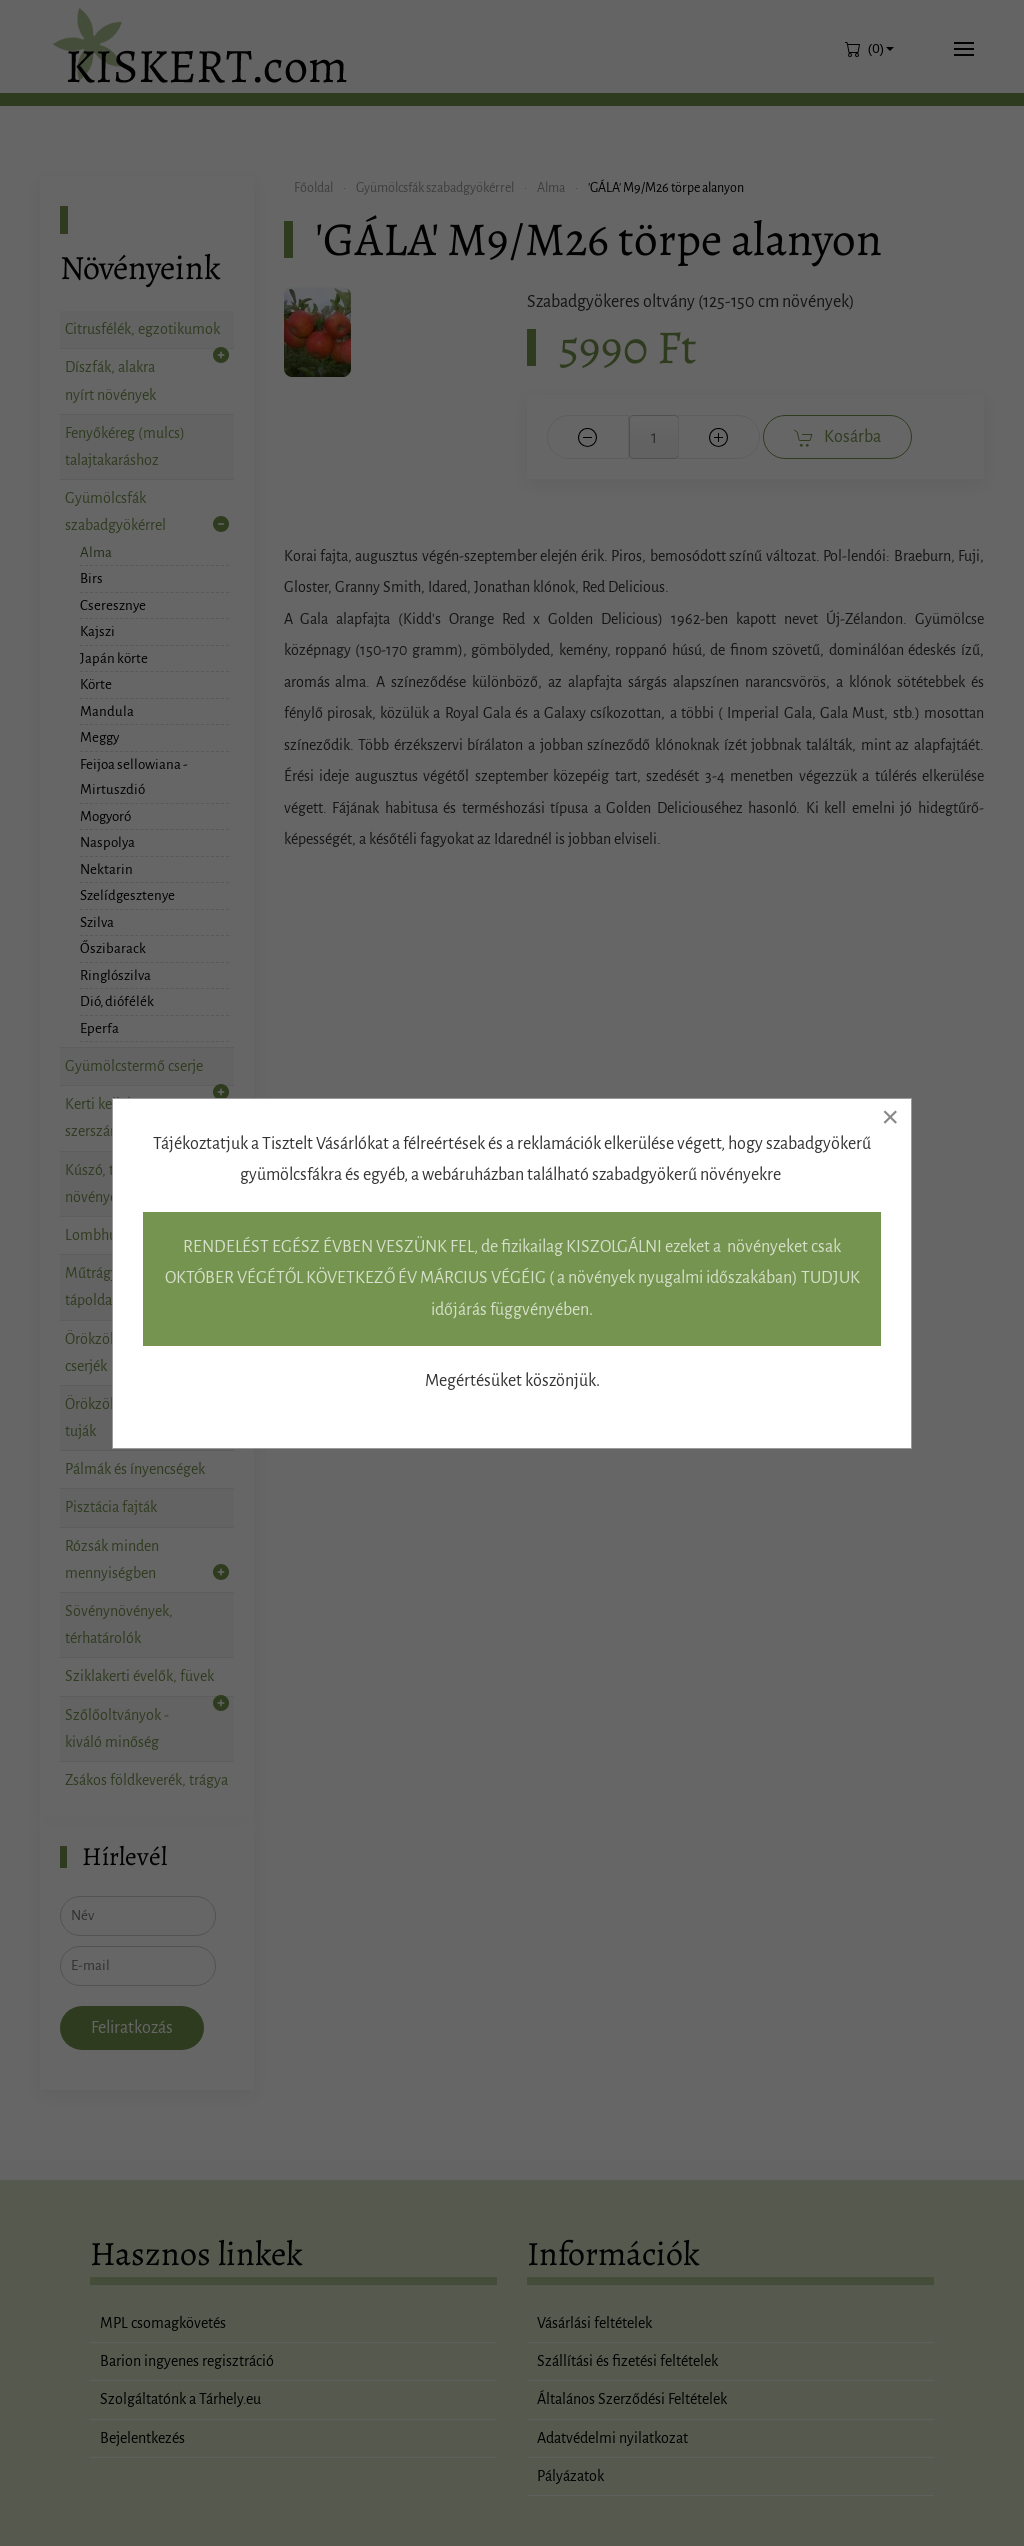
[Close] (890, 1117)
